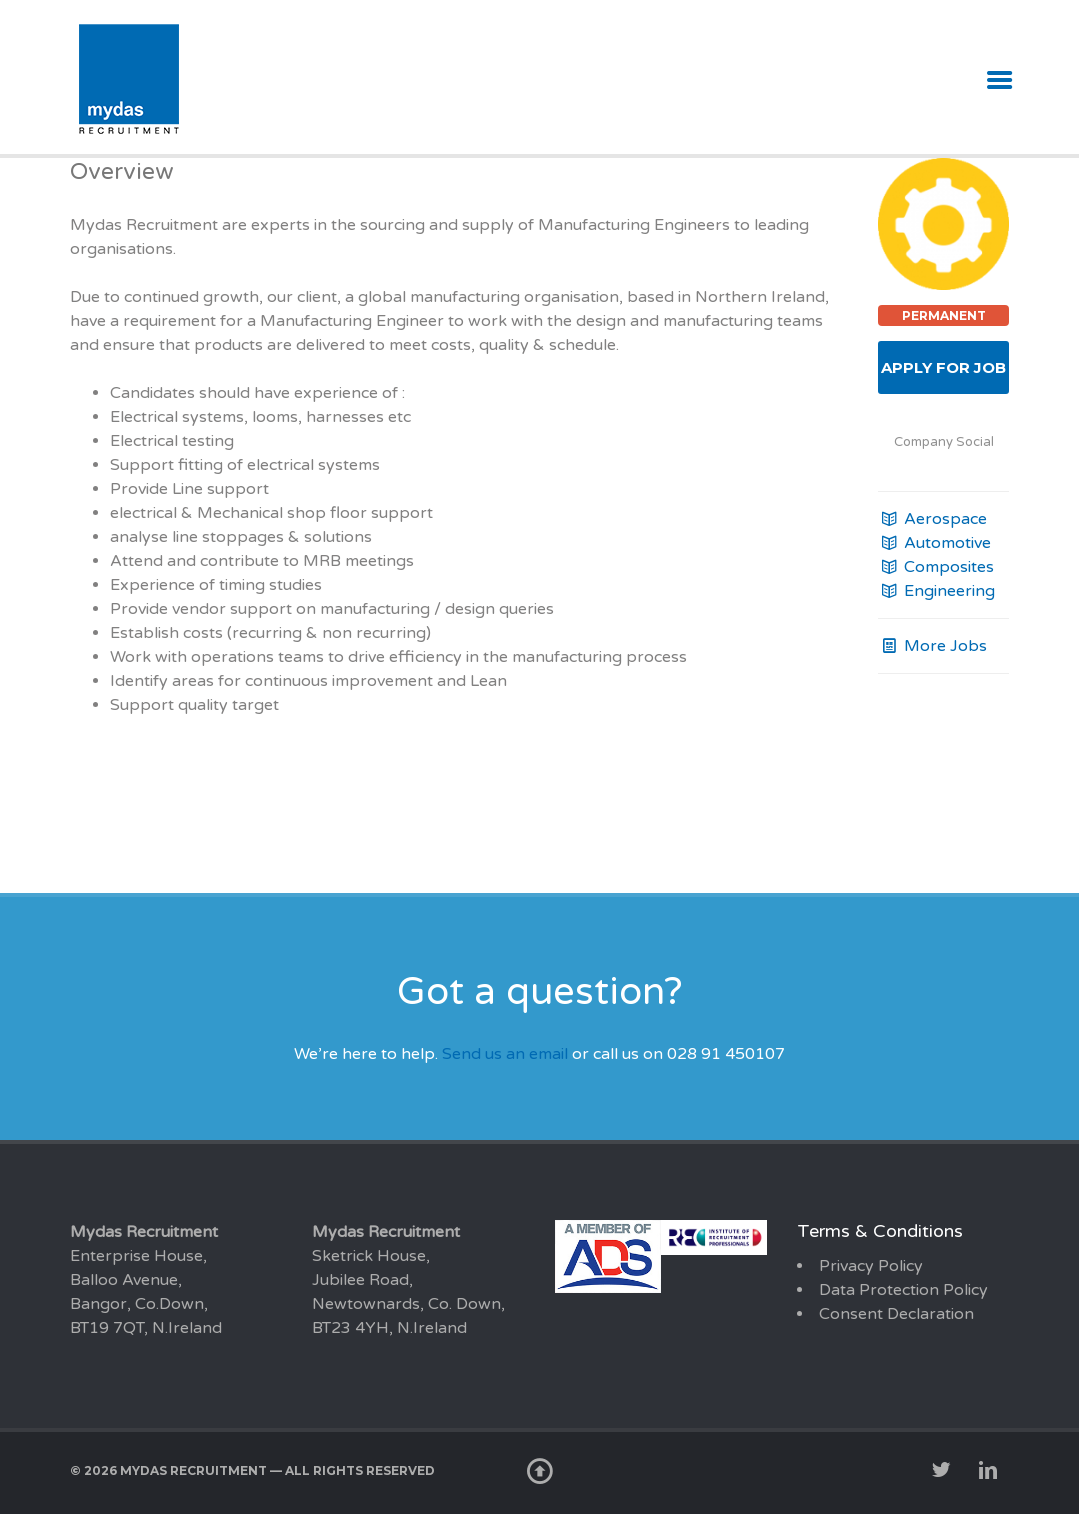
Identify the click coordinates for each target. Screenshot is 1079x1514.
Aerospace (932, 519)
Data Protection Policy (903, 1290)
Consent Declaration (896, 1314)
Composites (936, 567)
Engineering (936, 591)
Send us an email (505, 1054)
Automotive (934, 543)
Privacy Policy (871, 1266)
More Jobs (932, 646)
